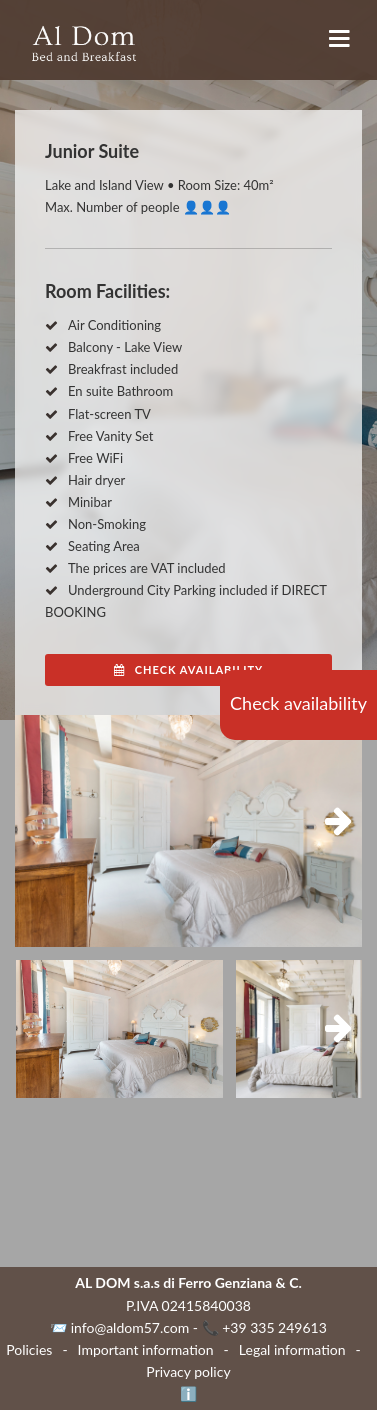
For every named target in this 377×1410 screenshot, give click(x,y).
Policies (29, 1349)
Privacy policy (188, 1371)
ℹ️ (188, 1393)
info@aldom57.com (130, 1327)
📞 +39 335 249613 (264, 1327)
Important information (146, 1349)
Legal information (292, 1349)
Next (332, 822)
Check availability (298, 703)
